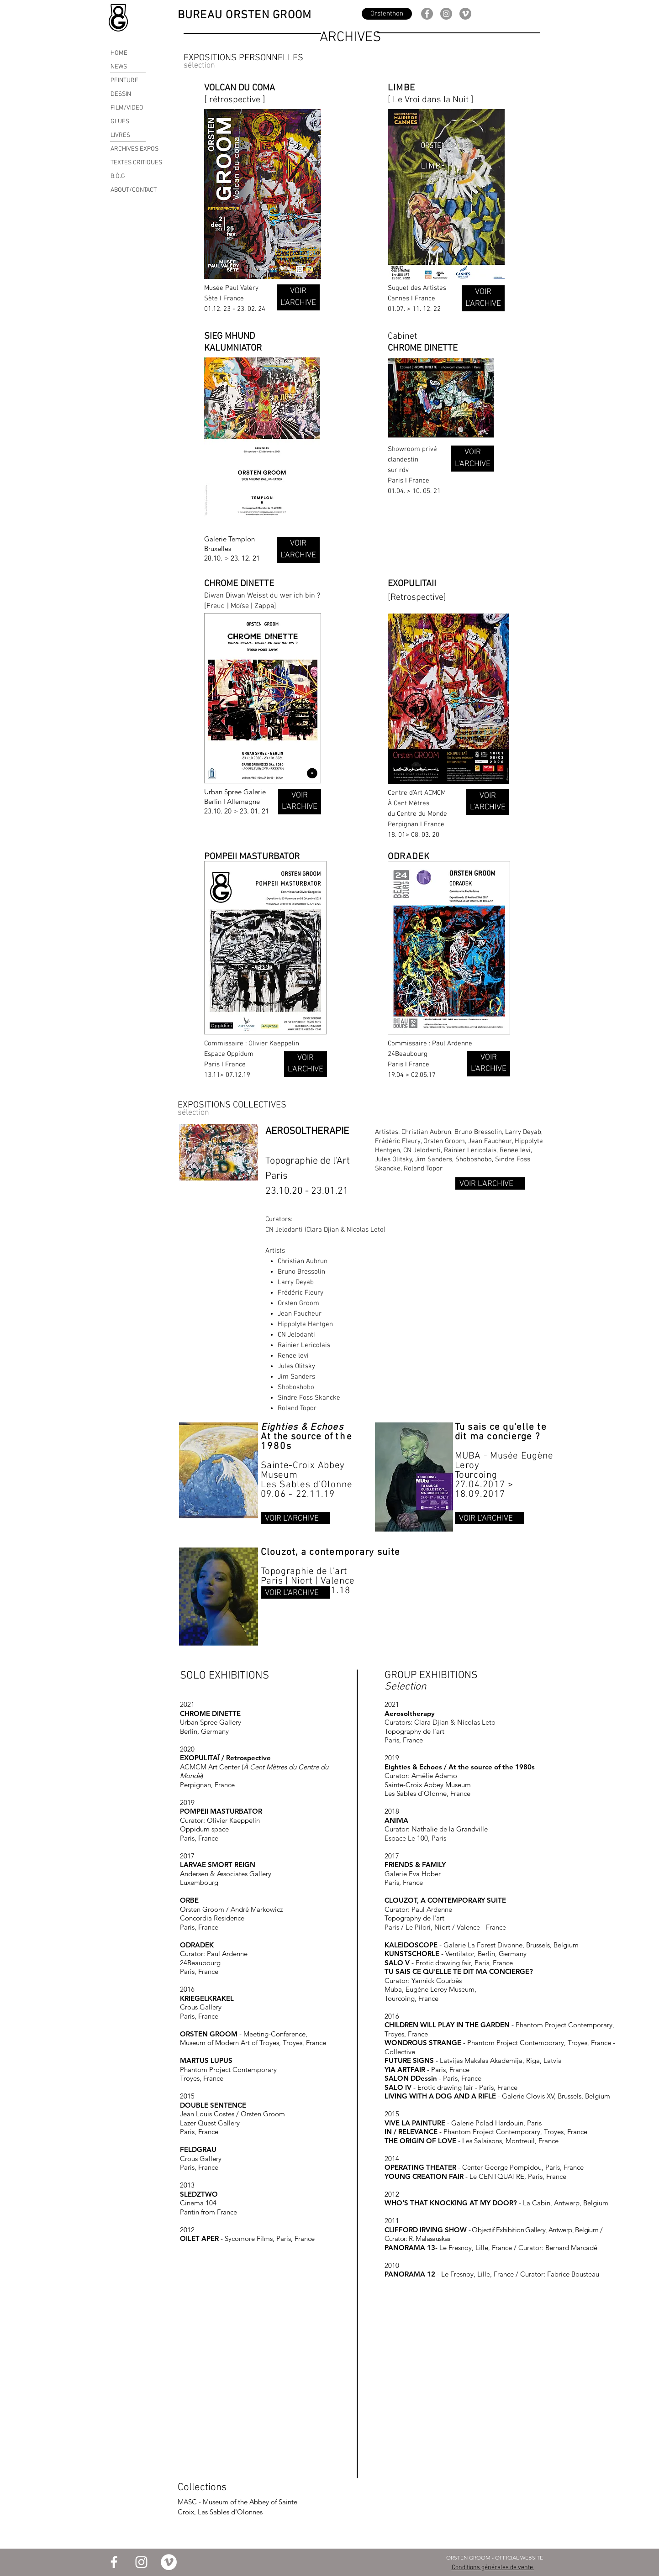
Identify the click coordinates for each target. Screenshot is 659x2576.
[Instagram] (446, 14)
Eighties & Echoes (302, 1427)
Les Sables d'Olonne (307, 1484)
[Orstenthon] (387, 14)
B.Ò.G (118, 176)
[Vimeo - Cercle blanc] (169, 2562)
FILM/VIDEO (127, 108)
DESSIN (121, 94)
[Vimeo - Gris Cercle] (465, 14)
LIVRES (120, 135)
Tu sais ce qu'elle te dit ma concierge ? (501, 1432)
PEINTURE (124, 80)
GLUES (120, 122)
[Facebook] (427, 14)
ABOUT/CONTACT (134, 190)
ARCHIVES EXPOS (134, 149)
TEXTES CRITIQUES (136, 163)
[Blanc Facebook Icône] (114, 2562)
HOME (119, 53)
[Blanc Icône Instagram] (141, 2562)
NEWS (119, 67)
